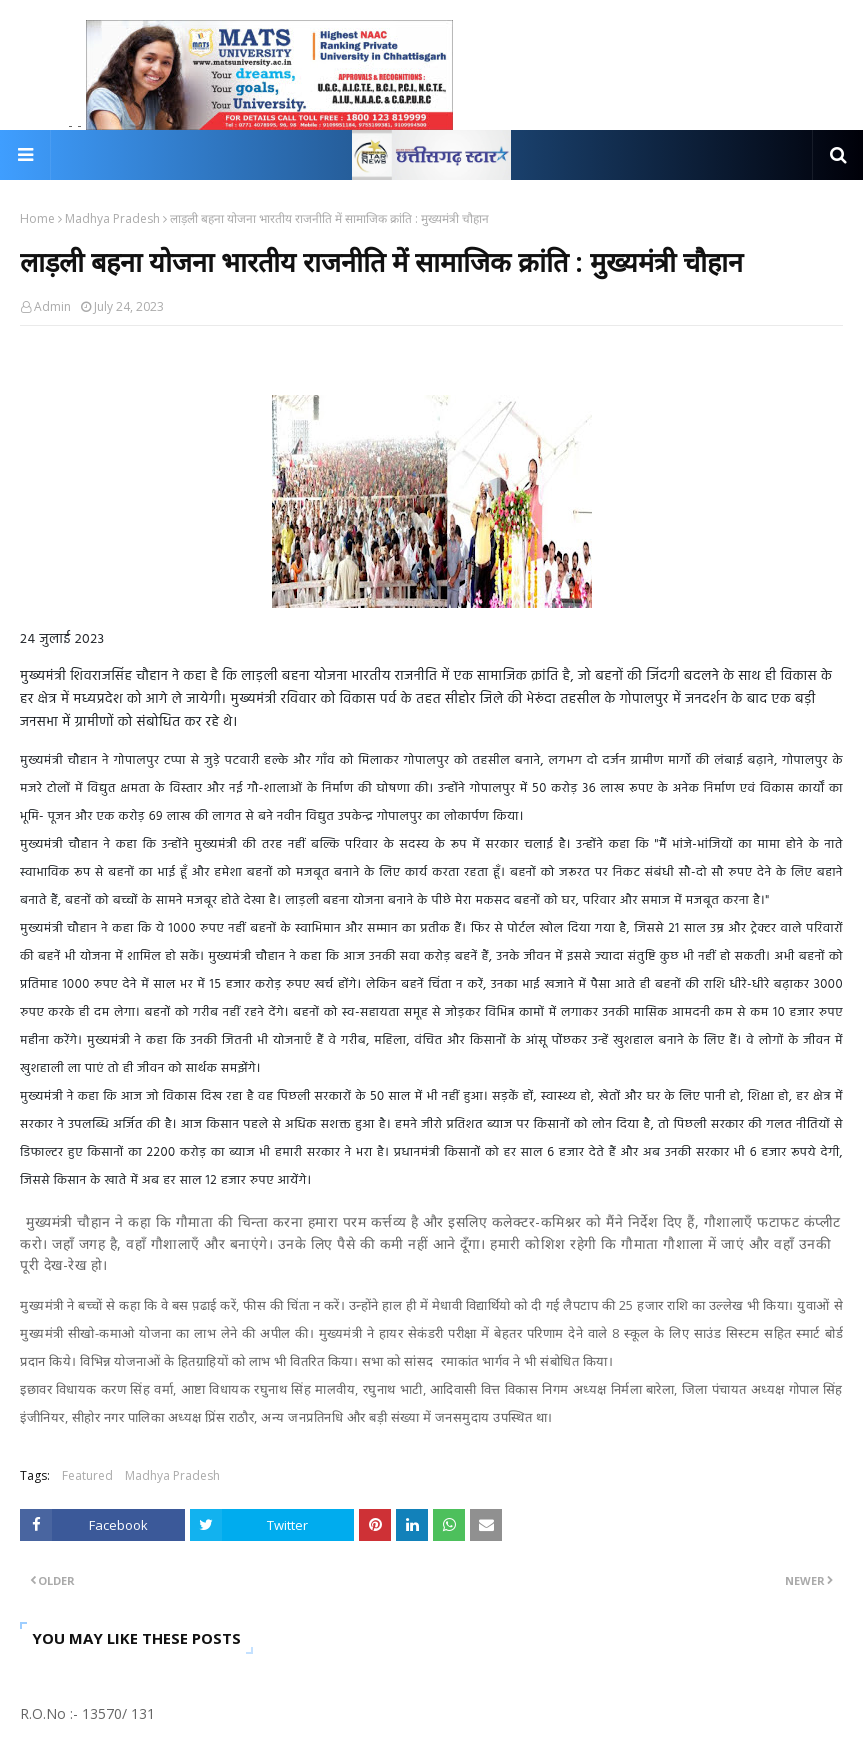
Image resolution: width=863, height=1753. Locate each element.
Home (37, 218)
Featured (87, 1475)
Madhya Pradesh (112, 218)
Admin (52, 306)
